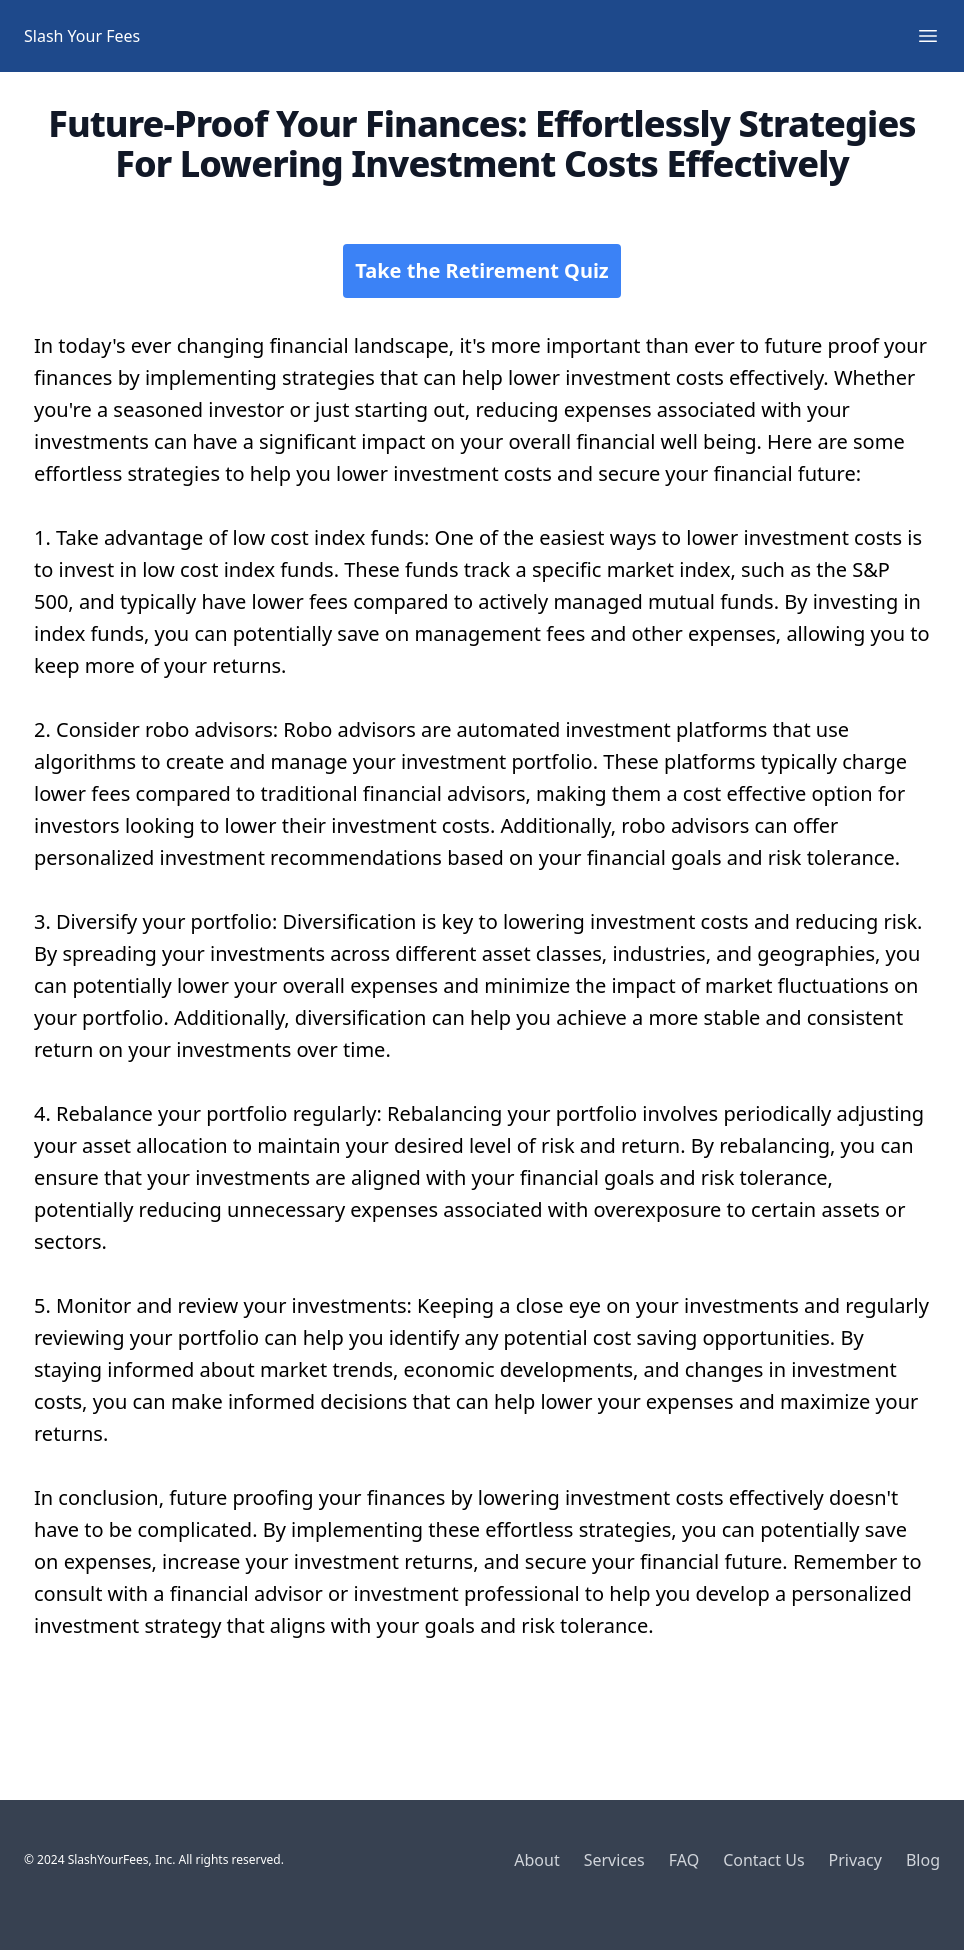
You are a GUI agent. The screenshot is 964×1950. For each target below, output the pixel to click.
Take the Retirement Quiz (481, 270)
